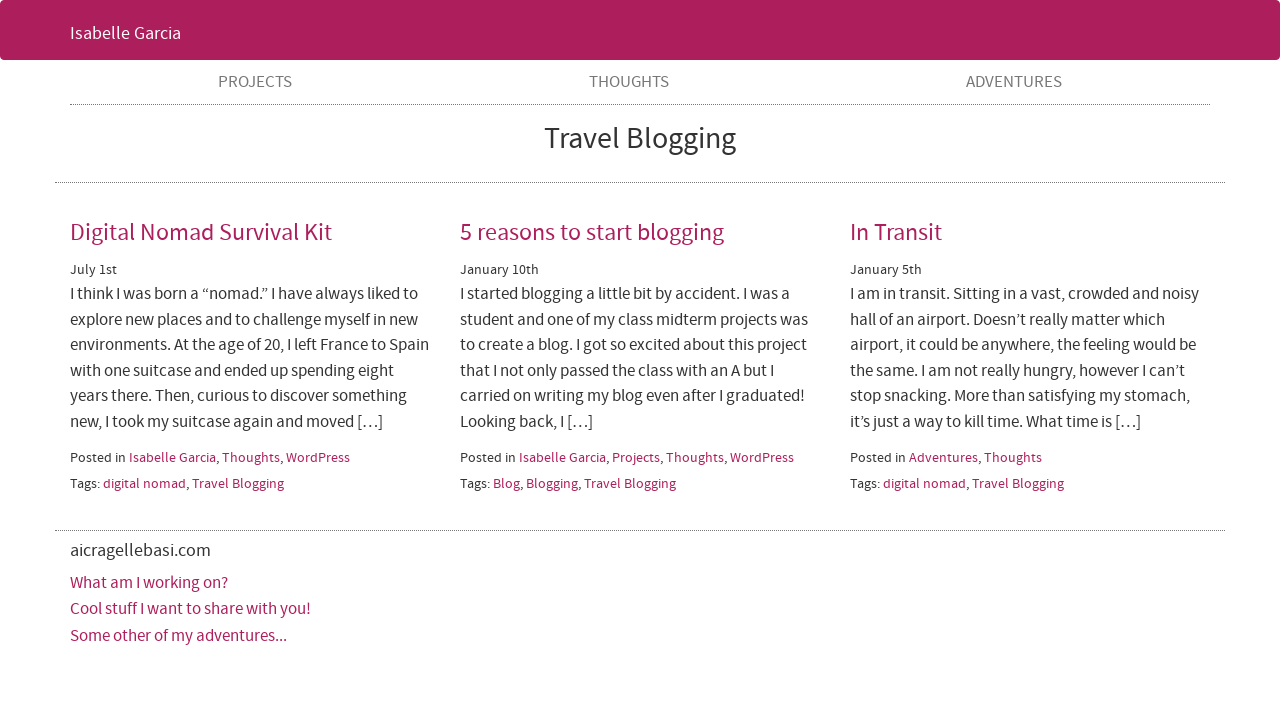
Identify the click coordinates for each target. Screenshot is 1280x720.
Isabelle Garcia (125, 33)
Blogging (552, 483)
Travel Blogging (238, 483)
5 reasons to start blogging (592, 232)
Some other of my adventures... (178, 636)
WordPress (318, 457)
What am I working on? (149, 583)
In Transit (896, 232)
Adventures (1014, 82)
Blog (506, 483)
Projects (255, 82)
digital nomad (144, 483)
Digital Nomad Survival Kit (201, 232)
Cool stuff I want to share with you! (190, 609)
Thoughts (629, 82)
